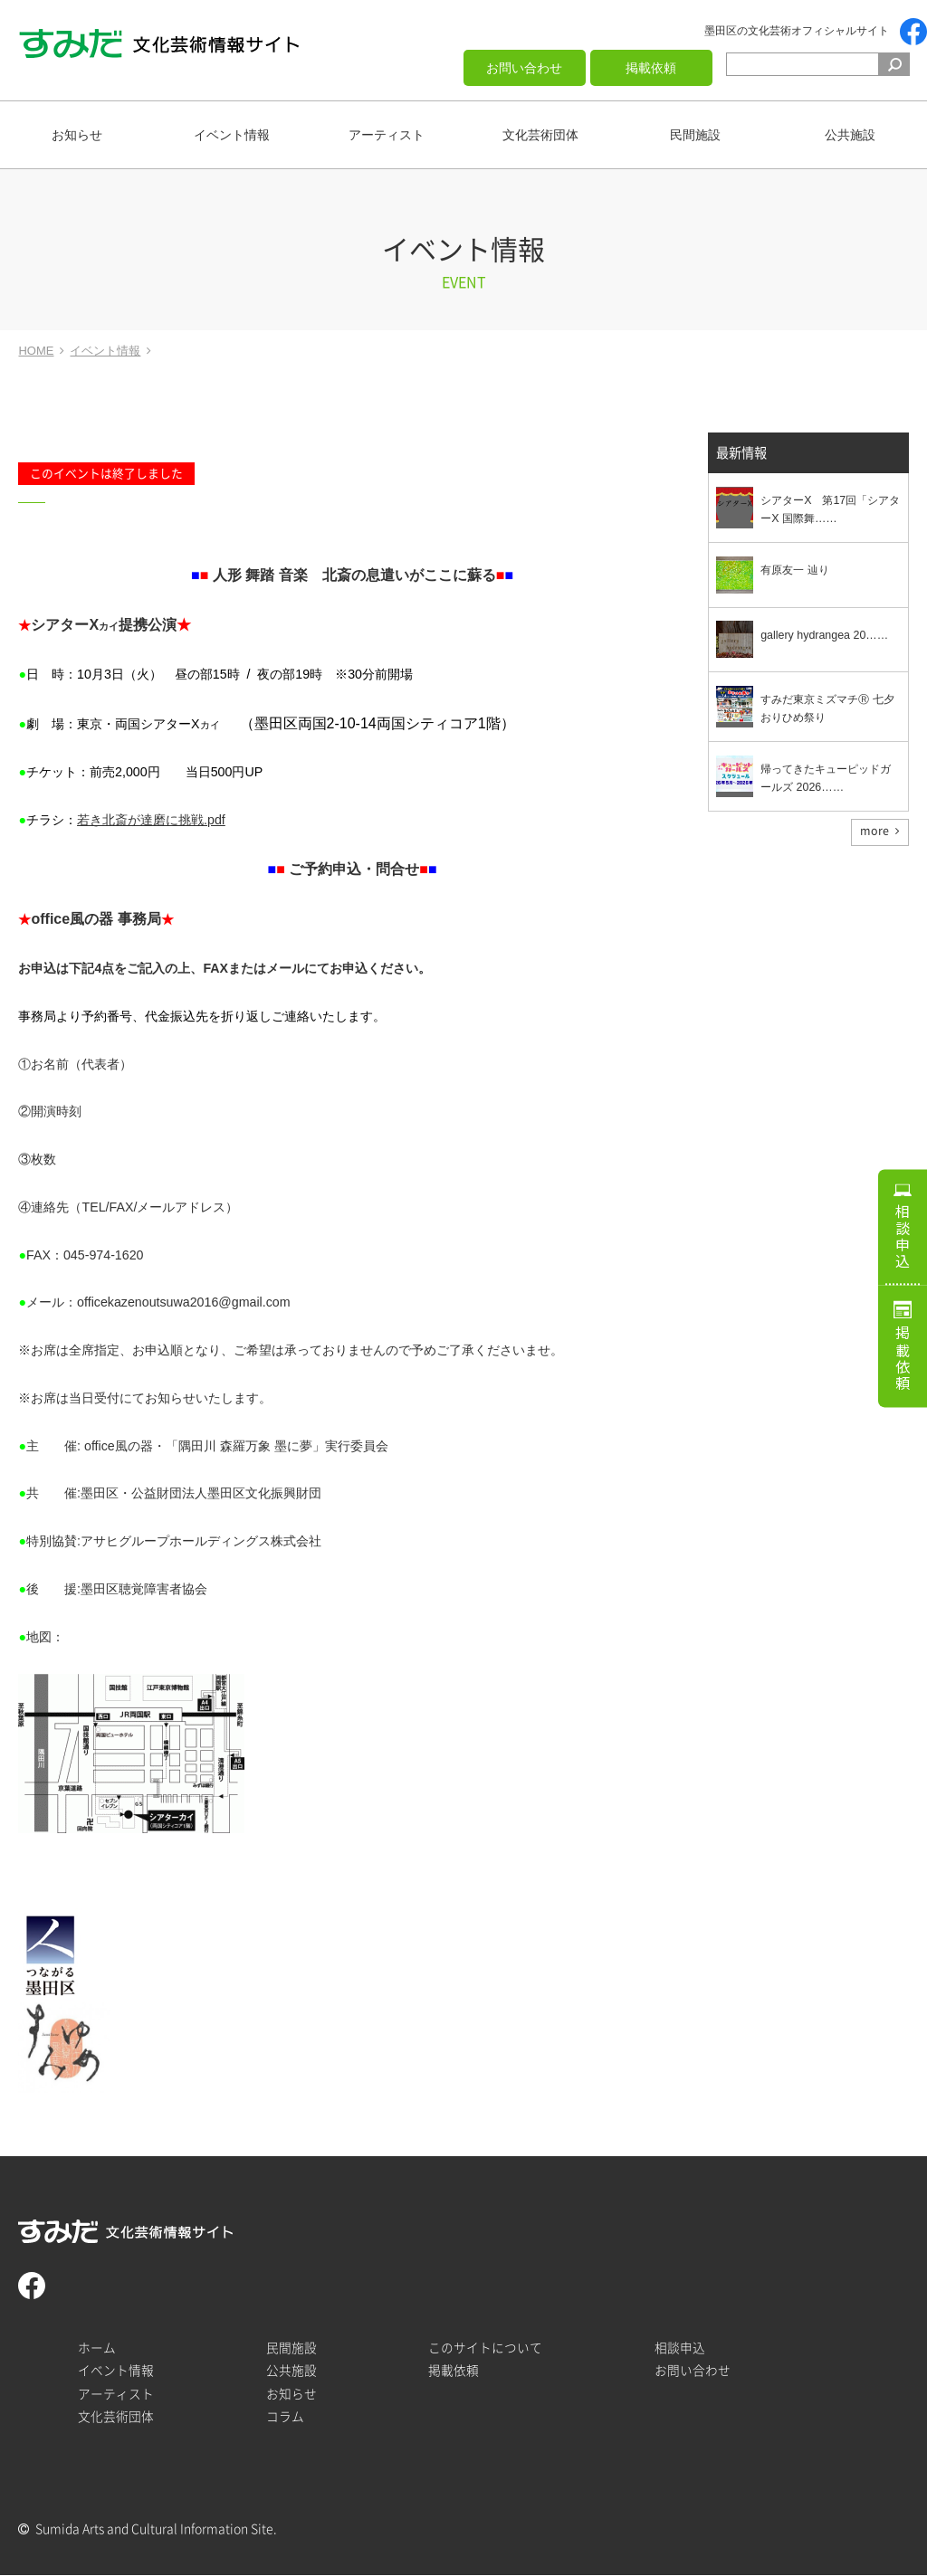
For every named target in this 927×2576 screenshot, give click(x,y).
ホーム (97, 2347)
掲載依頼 (651, 68)
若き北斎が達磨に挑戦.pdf (151, 820)
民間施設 (695, 135)
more (874, 832)
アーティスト (387, 135)
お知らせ (77, 135)
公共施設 (850, 135)
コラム (285, 2417)
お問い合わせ (524, 68)
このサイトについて (485, 2347)
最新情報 (741, 453)
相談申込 (902, 1230)
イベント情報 (232, 135)
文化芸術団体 (540, 135)
